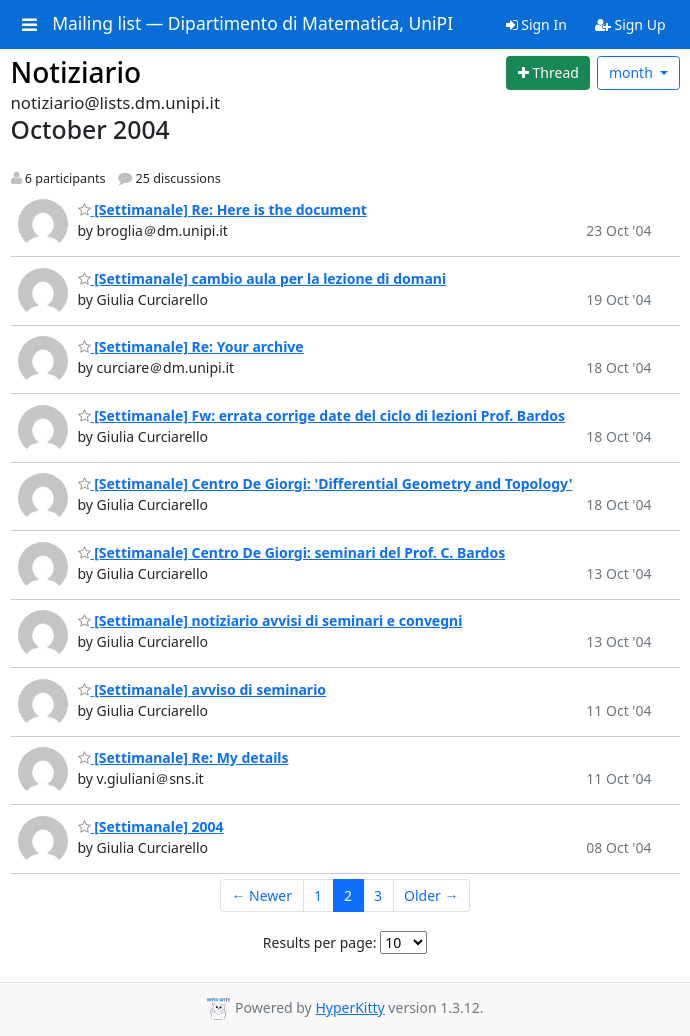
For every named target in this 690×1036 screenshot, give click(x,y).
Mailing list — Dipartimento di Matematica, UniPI (252, 24)
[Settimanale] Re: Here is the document (222, 209)
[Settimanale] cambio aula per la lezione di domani (262, 278)
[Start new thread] (548, 73)
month (633, 72)
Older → (431, 895)
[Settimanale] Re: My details (183, 757)
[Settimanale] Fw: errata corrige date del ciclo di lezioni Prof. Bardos (322, 415)
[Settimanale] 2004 (151, 826)
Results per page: (320, 942)
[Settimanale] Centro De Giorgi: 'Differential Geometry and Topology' (325, 483)
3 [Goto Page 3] (378, 895)
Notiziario (76, 72)
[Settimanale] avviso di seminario (202, 689)
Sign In (536, 24)
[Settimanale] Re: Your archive (191, 346)
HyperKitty (349, 1007)
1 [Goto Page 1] (318, 895)
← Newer (261, 895)
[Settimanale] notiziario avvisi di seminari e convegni (270, 620)
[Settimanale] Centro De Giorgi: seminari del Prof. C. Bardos (292, 552)
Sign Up (630, 24)
